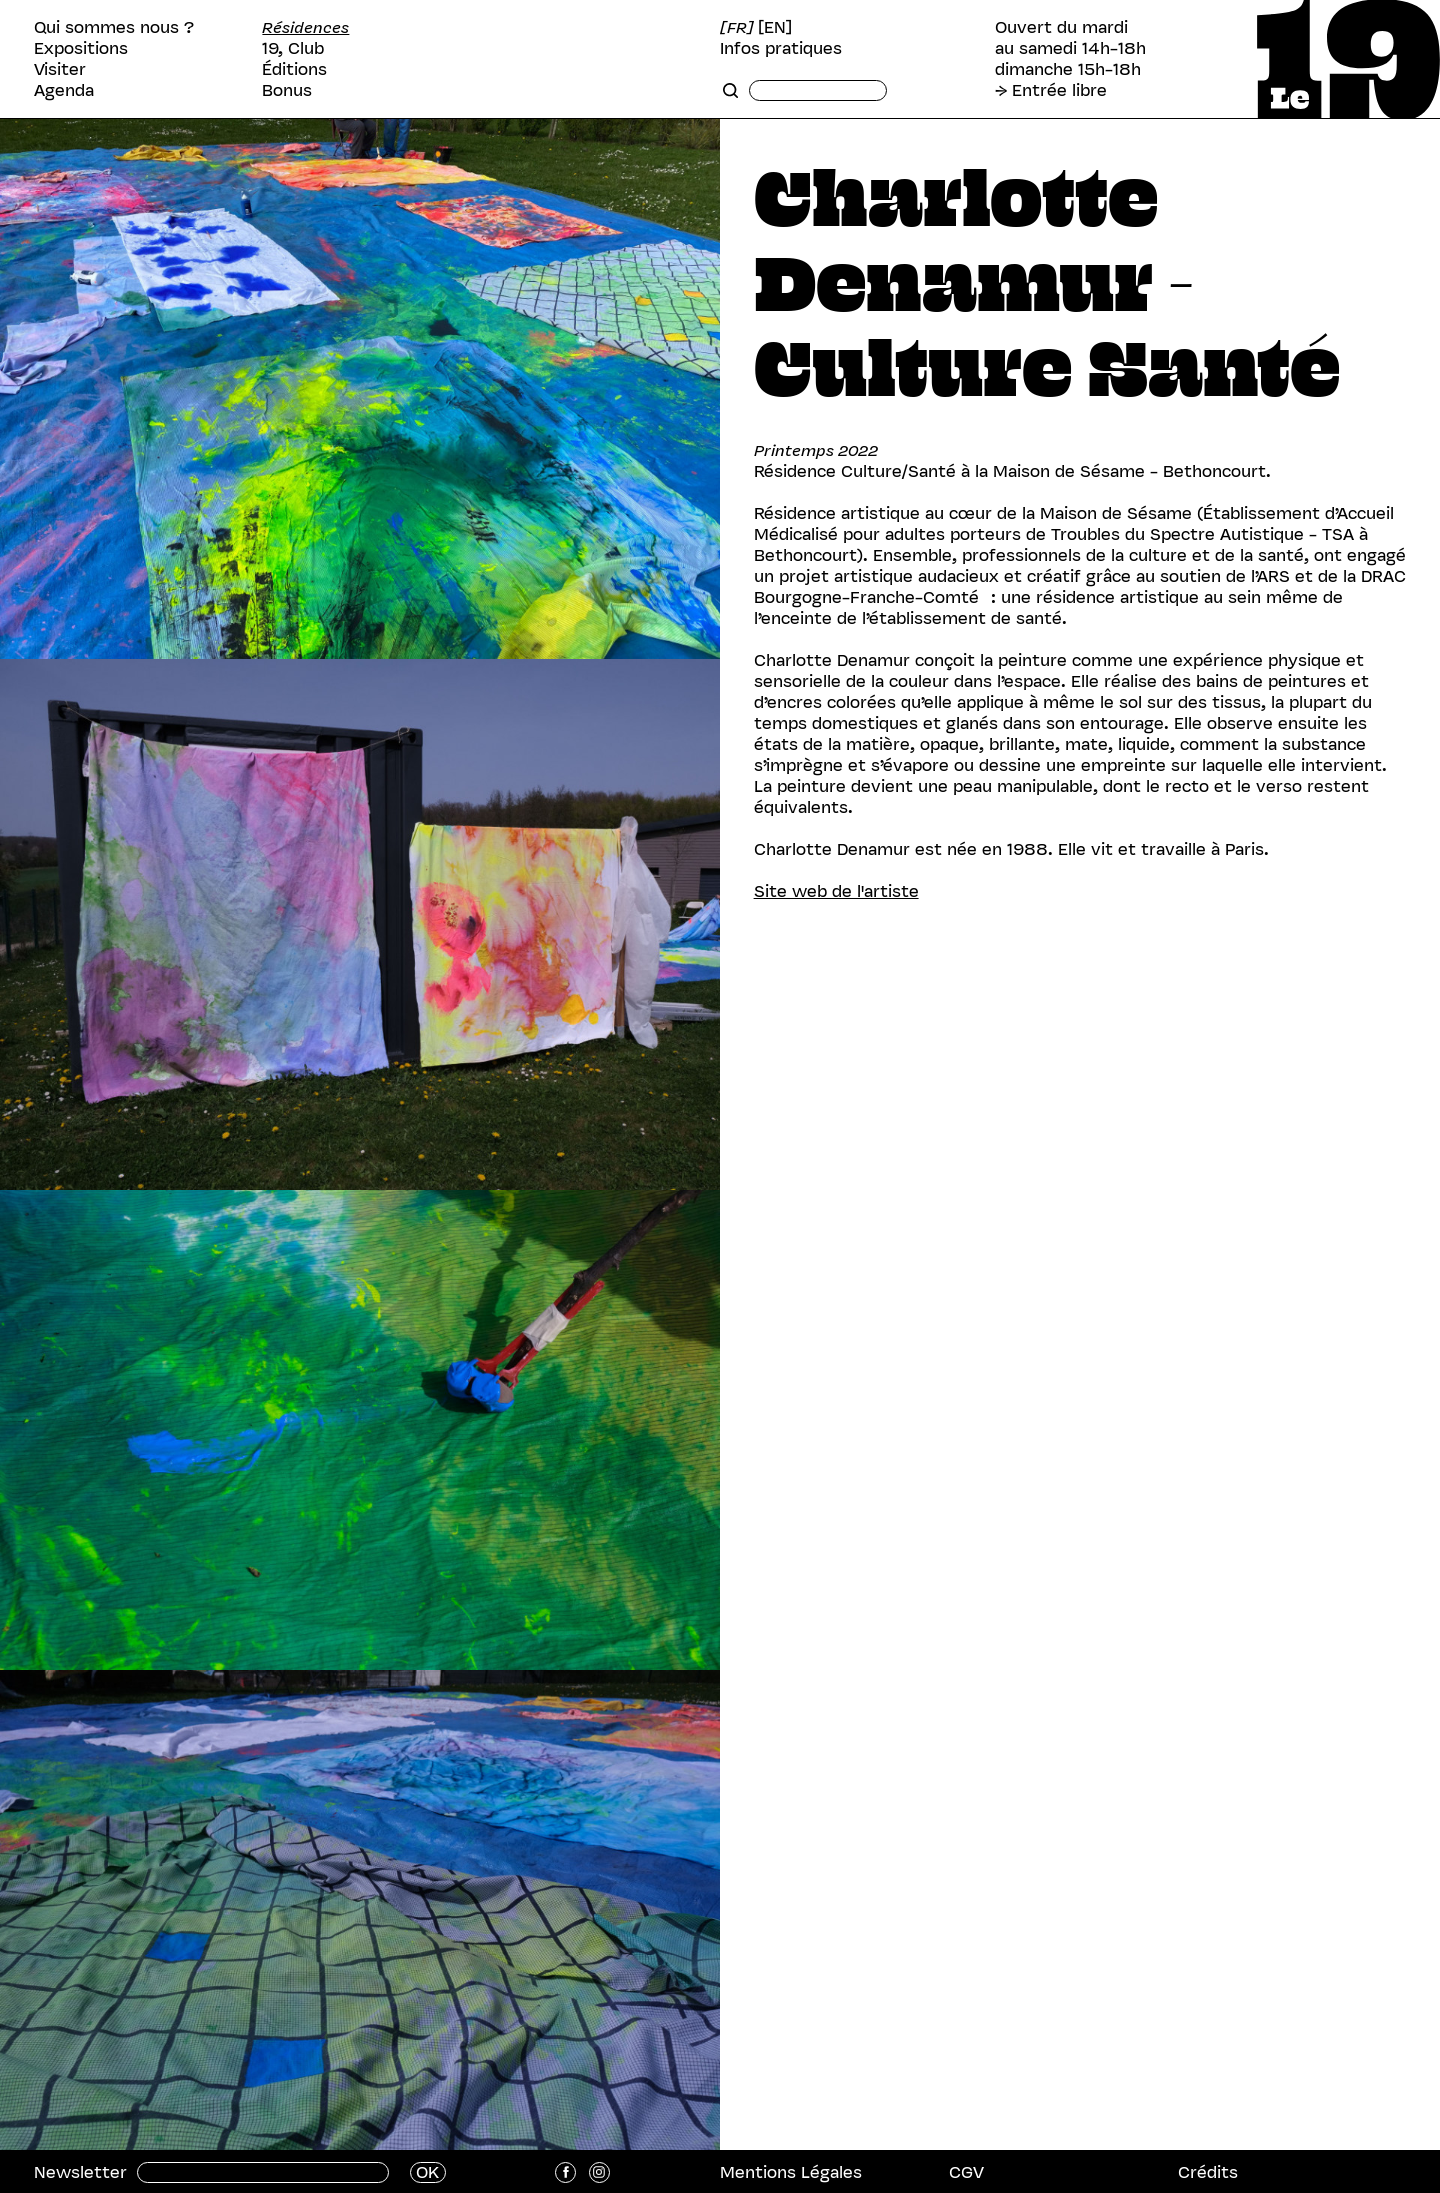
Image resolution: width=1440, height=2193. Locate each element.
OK (427, 2172)
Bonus (287, 90)
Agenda (64, 90)
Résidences (305, 27)
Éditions (294, 69)
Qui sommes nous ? (114, 27)
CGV (966, 2172)
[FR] (737, 27)
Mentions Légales (791, 2172)
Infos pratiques (781, 48)
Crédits (1208, 2172)
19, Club (293, 48)
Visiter (60, 69)
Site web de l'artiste (836, 891)
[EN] (775, 27)
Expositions (81, 48)
